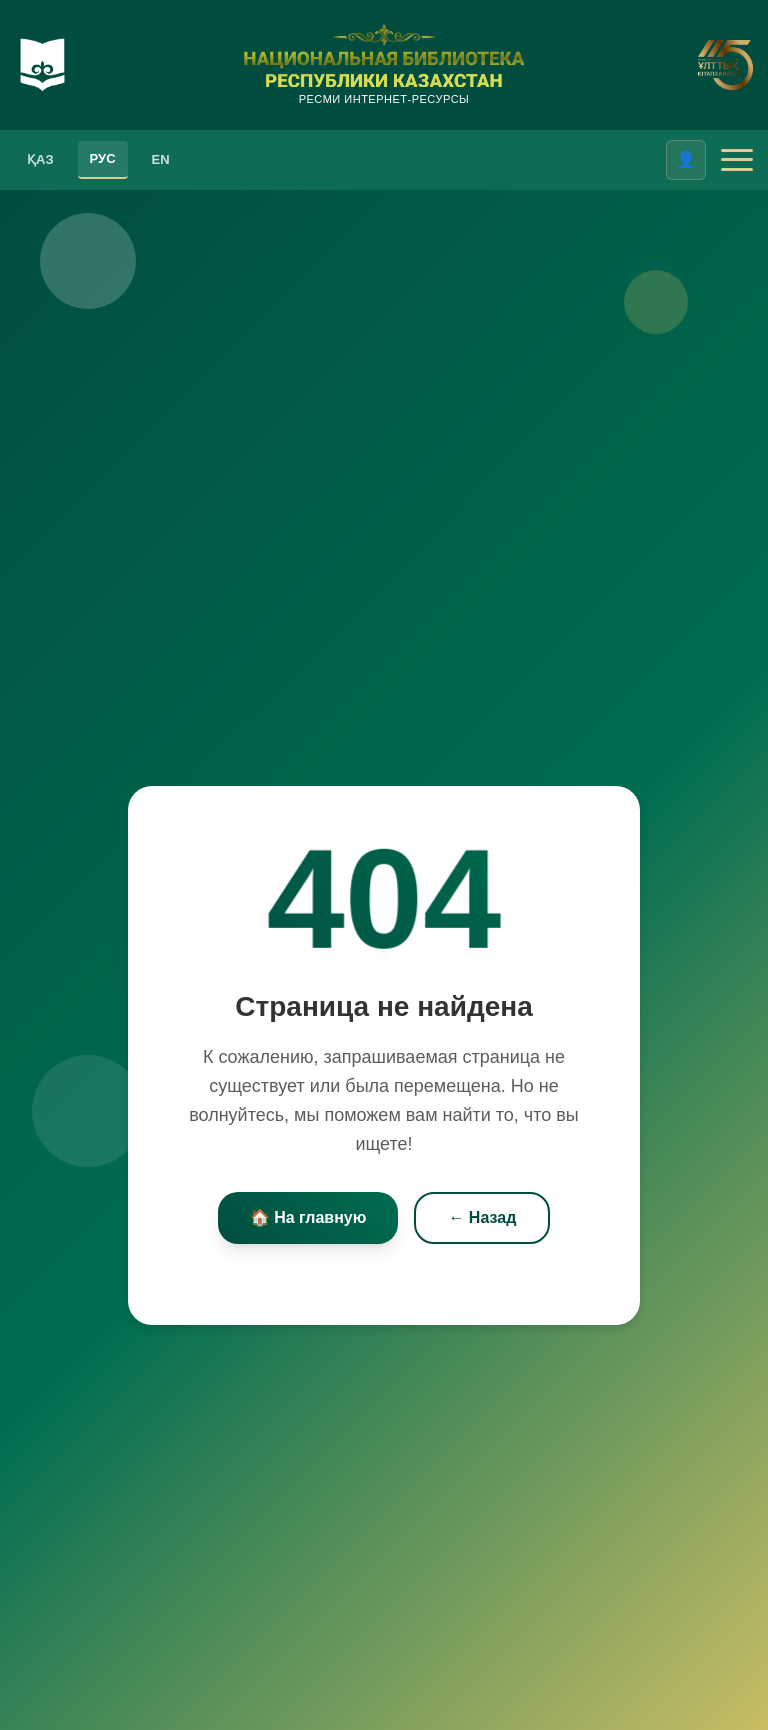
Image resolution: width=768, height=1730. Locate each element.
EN (161, 159)
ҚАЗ (40, 159)
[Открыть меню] (737, 160)
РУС (103, 158)
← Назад (482, 1217)
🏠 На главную (308, 1217)
